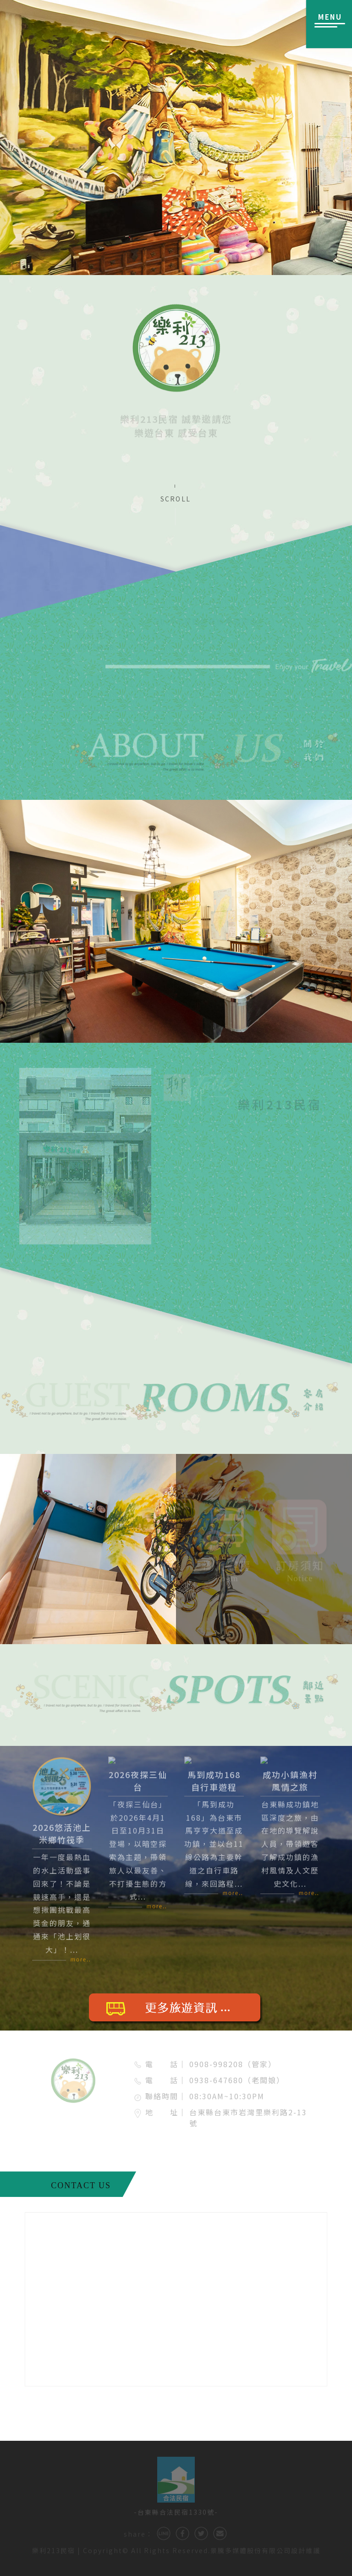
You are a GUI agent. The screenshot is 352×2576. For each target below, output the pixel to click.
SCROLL (175, 498)
